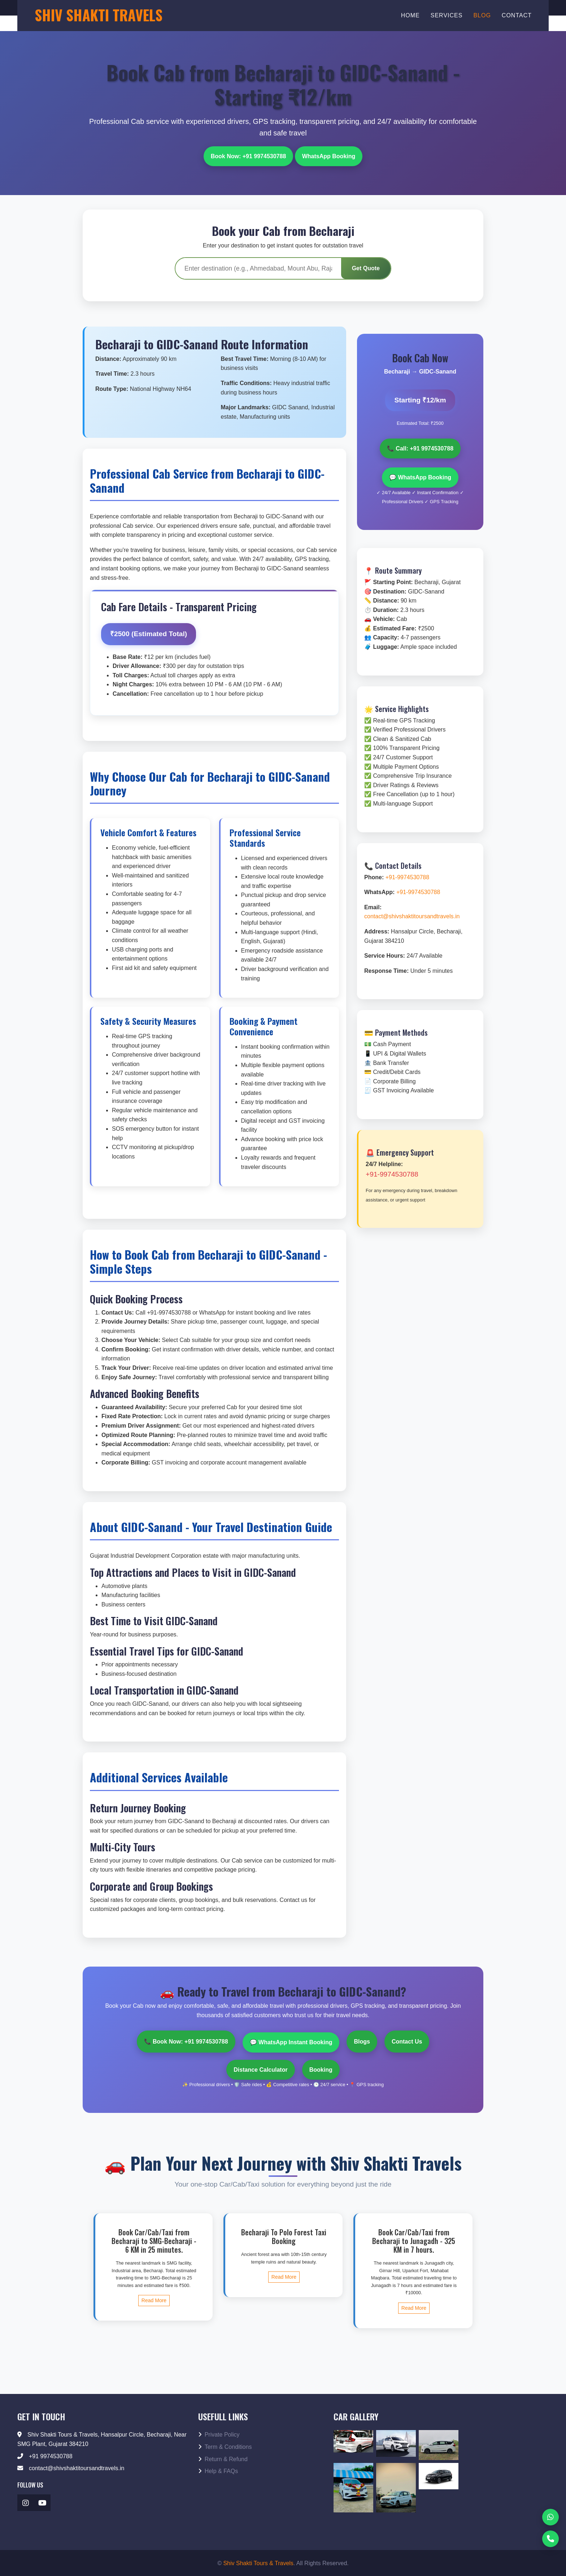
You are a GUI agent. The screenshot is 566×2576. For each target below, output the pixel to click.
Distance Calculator (260, 2066)
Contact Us (407, 2039)
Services (447, 15)
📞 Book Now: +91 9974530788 (186, 2039)
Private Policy (219, 2431)
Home (410, 15)
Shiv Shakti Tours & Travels (258, 2560)
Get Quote (366, 267)
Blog (482, 15)
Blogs (362, 2039)
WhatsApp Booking (329, 154)
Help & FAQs (218, 2468)
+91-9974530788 (407, 874)
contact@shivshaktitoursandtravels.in (412, 913)
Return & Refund (223, 2455)
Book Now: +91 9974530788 (248, 154)
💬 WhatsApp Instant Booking (291, 2039)
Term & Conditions (225, 2444)
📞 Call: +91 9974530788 (420, 447)
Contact (517, 15)
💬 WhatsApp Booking (420, 474)
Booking (320, 2066)
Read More (154, 2297)
